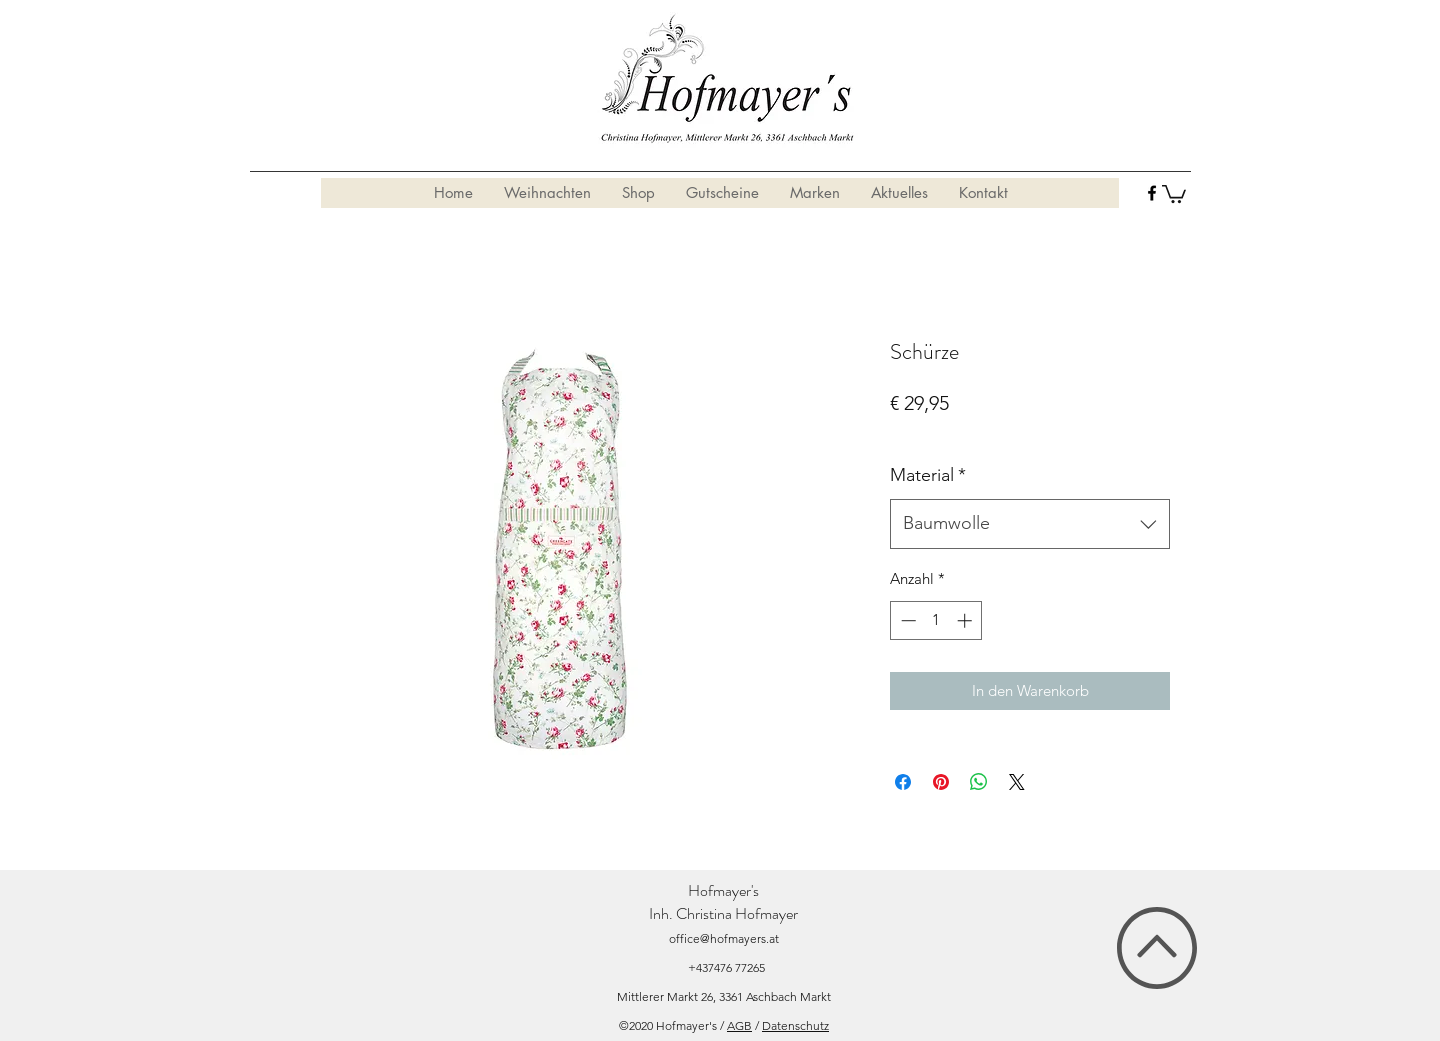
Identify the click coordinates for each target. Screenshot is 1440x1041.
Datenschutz (795, 1025)
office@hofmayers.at (724, 938)
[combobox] (1030, 524)
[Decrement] (906, 620)
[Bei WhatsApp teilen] (979, 782)
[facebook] (1152, 193)
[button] (1174, 193)
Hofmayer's (723, 890)
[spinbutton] (936, 620)
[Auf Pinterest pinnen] (941, 782)
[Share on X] (1017, 782)
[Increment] (966, 620)
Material (928, 475)
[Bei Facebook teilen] (903, 782)
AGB (739, 1025)
